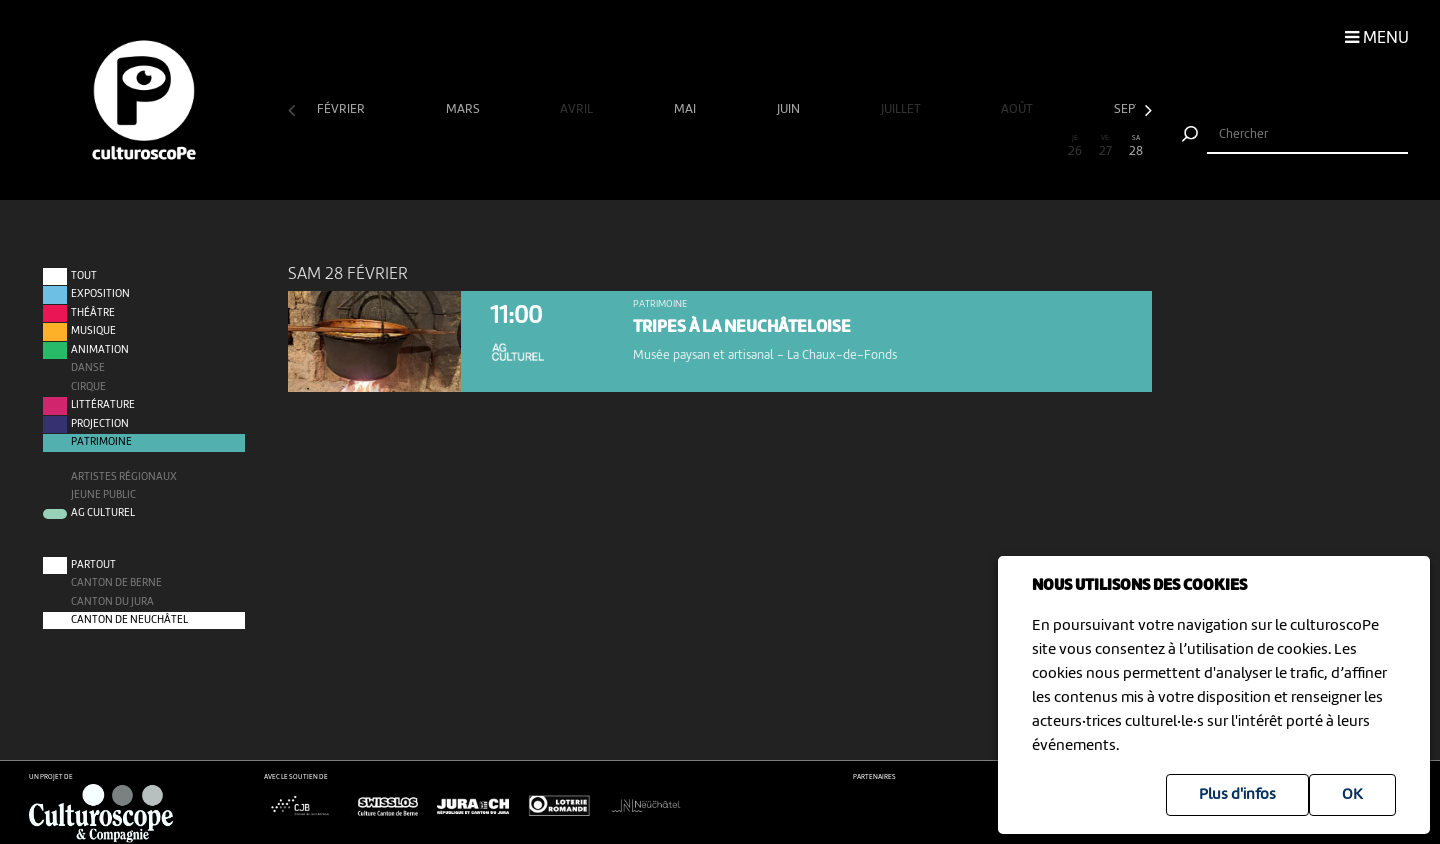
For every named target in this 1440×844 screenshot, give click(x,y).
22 (951, 146)
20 (890, 146)
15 (735, 146)
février (342, 109)
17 (797, 146)
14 (704, 146)
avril (578, 109)
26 (1075, 146)
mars (464, 109)
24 (1013, 146)
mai (686, 109)
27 (1105, 146)
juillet (902, 109)
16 (766, 146)
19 (859, 146)
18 (828, 146)
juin (790, 109)
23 (982, 146)
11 (612, 146)
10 (581, 146)
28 (1136, 146)
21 (920, 146)
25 (1044, 146)
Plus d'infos (1237, 795)
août (1018, 109)
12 (643, 146)
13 (674, 146)
